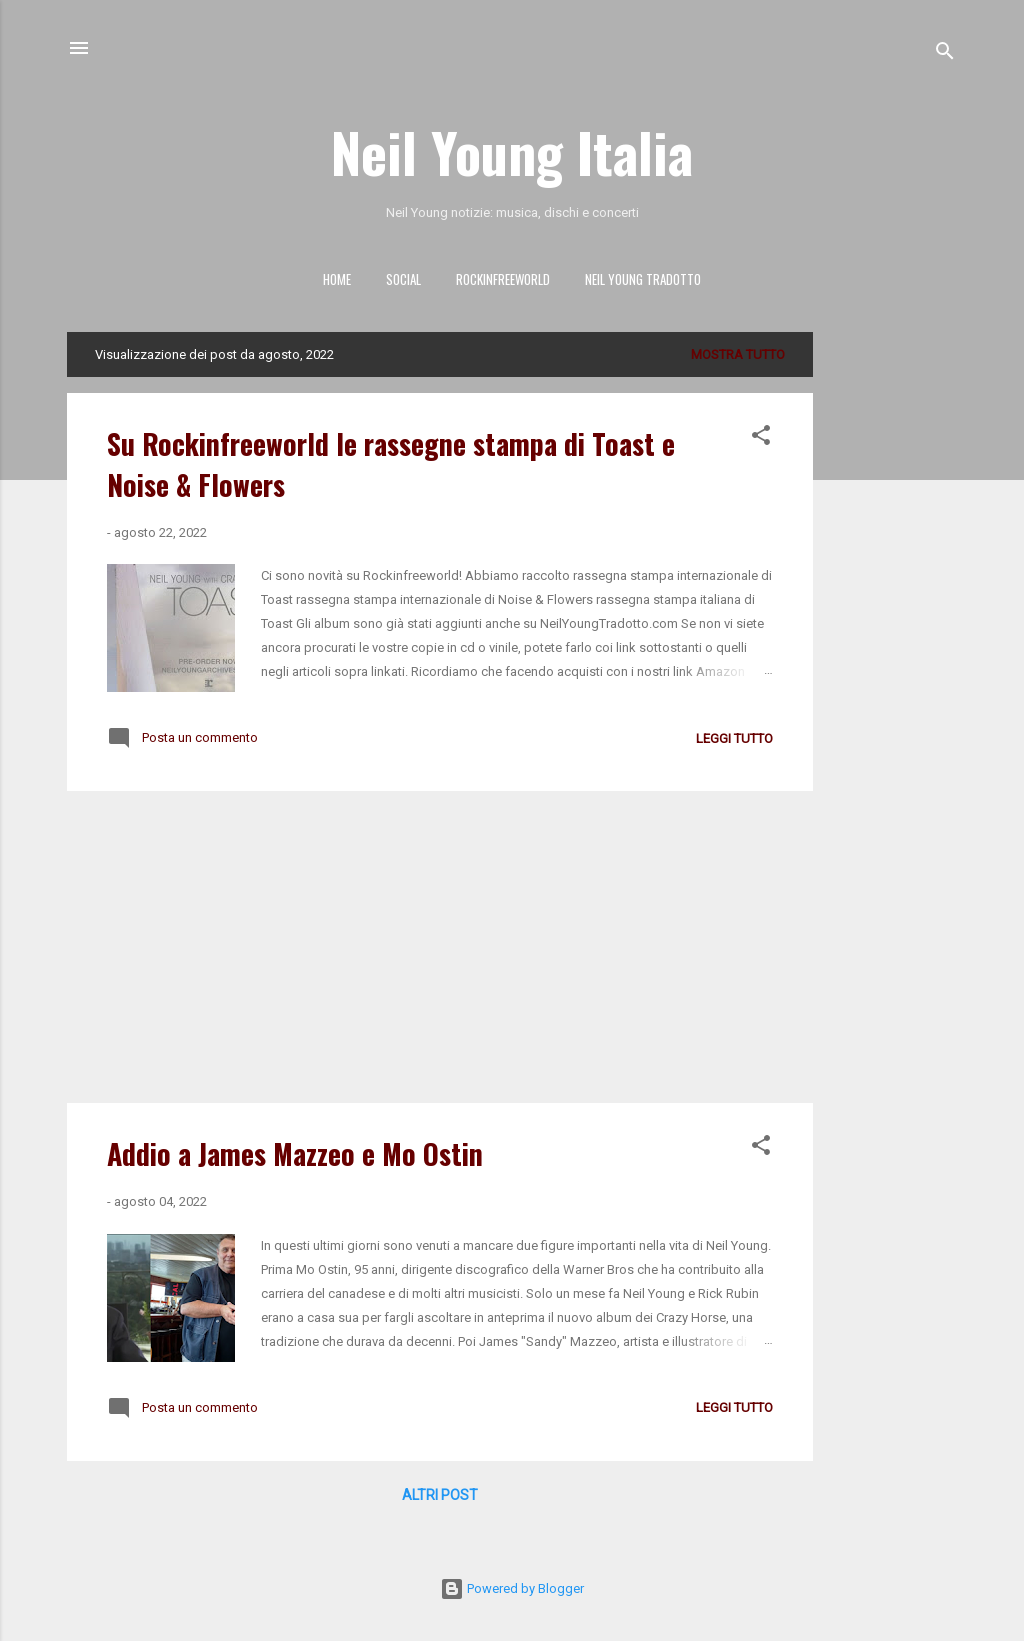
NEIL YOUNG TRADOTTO (643, 279)
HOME (337, 279)
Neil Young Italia (512, 151)
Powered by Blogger (512, 1588)
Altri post (440, 1495)
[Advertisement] (893, 632)
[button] (761, 439)
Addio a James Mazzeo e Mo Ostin (295, 1153)
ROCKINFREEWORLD (503, 279)
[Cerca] (945, 54)
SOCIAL (403, 279)
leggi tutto (734, 738)
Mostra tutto (738, 354)
